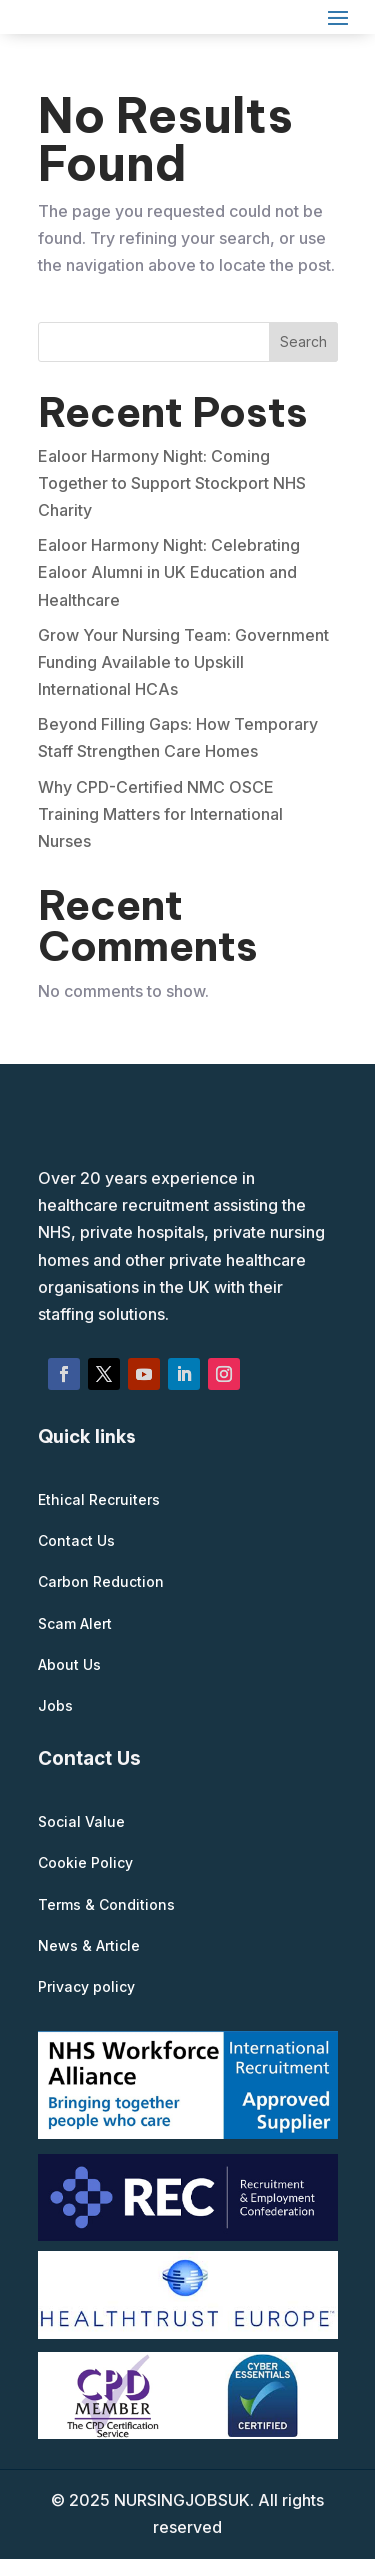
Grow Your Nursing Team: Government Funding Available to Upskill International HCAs (183, 662)
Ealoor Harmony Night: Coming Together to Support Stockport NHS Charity (172, 483)
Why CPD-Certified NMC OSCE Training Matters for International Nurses (160, 814)
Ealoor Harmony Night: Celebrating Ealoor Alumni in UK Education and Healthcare (169, 572)
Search (303, 341)
